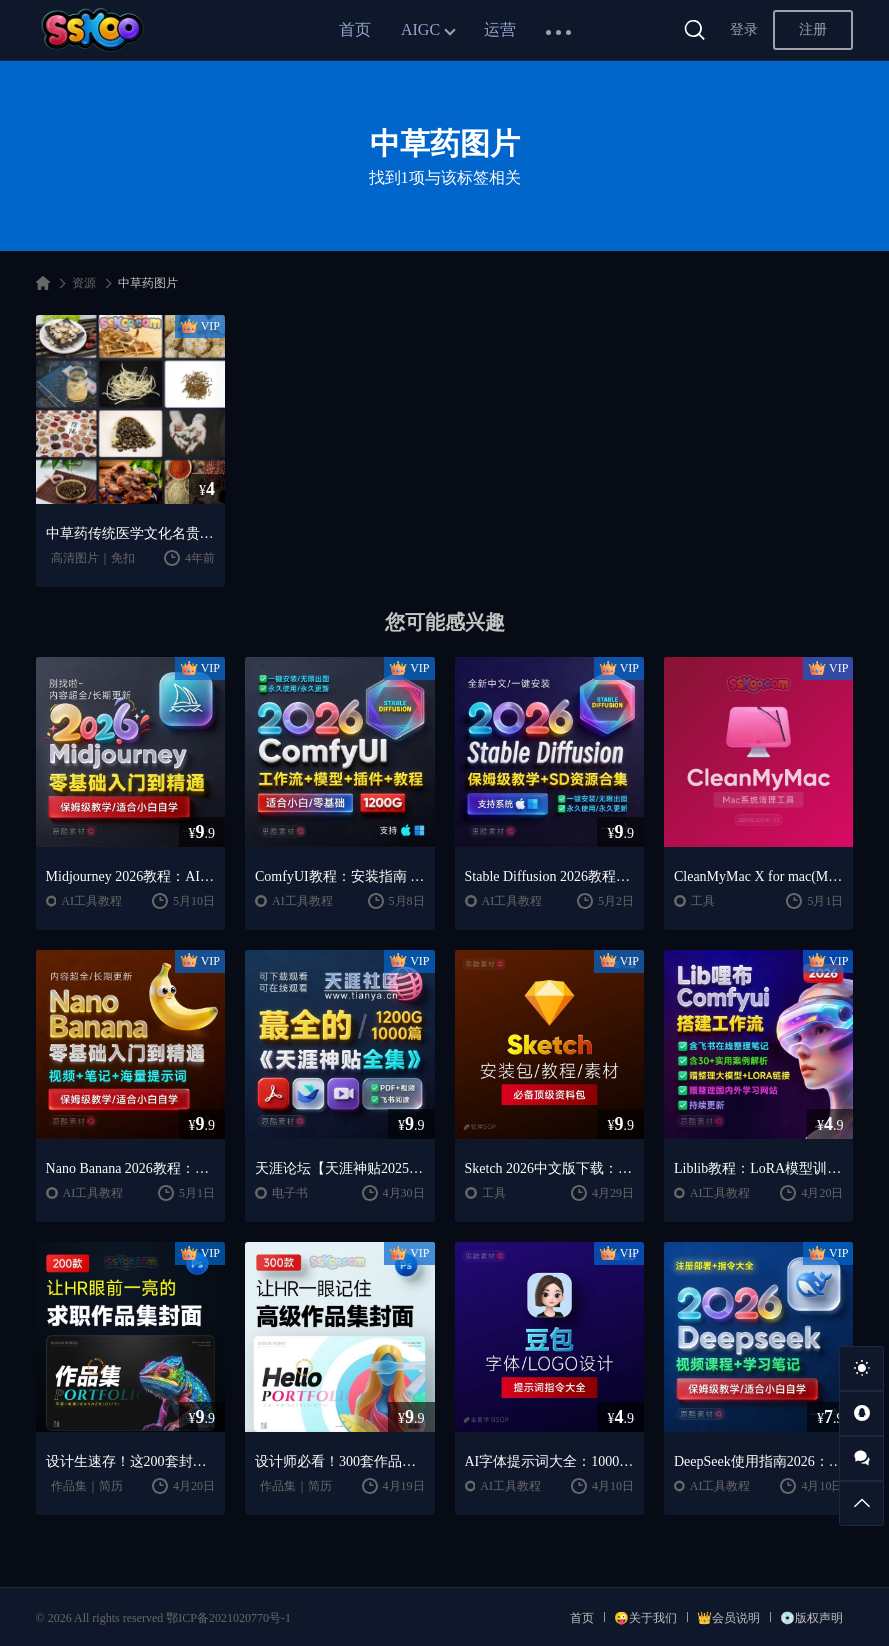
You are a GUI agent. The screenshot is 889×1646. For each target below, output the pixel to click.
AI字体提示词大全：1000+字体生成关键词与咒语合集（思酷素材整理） (549, 1461)
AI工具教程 (91, 901)
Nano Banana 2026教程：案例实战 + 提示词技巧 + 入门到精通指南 (130, 1168)
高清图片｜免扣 (93, 558)
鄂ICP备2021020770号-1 (228, 1618)
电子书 (290, 1193)
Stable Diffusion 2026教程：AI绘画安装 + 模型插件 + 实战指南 (549, 876)
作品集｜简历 (87, 1486)
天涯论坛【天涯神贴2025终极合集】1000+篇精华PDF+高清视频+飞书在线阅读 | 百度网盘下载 (339, 1168)
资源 (84, 283)
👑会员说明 (728, 1618)
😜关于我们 (645, 1618)
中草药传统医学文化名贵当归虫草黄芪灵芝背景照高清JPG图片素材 (130, 533)
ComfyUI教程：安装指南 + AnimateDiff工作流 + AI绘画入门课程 (339, 876)
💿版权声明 (811, 1618)
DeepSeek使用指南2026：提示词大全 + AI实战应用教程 (758, 1461)
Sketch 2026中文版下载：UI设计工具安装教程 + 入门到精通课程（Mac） (549, 1168)
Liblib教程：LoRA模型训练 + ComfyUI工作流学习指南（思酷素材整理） (758, 1168)
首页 (355, 29)
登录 (744, 29)
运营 (500, 29)
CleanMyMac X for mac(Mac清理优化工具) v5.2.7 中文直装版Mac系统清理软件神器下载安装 (758, 876)
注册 (813, 29)
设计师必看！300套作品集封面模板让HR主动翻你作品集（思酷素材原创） (339, 1461)
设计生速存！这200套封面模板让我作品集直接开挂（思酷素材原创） (130, 1461)
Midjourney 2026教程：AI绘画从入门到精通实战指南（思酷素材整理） (130, 876)
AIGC (420, 29)
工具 (703, 901)
